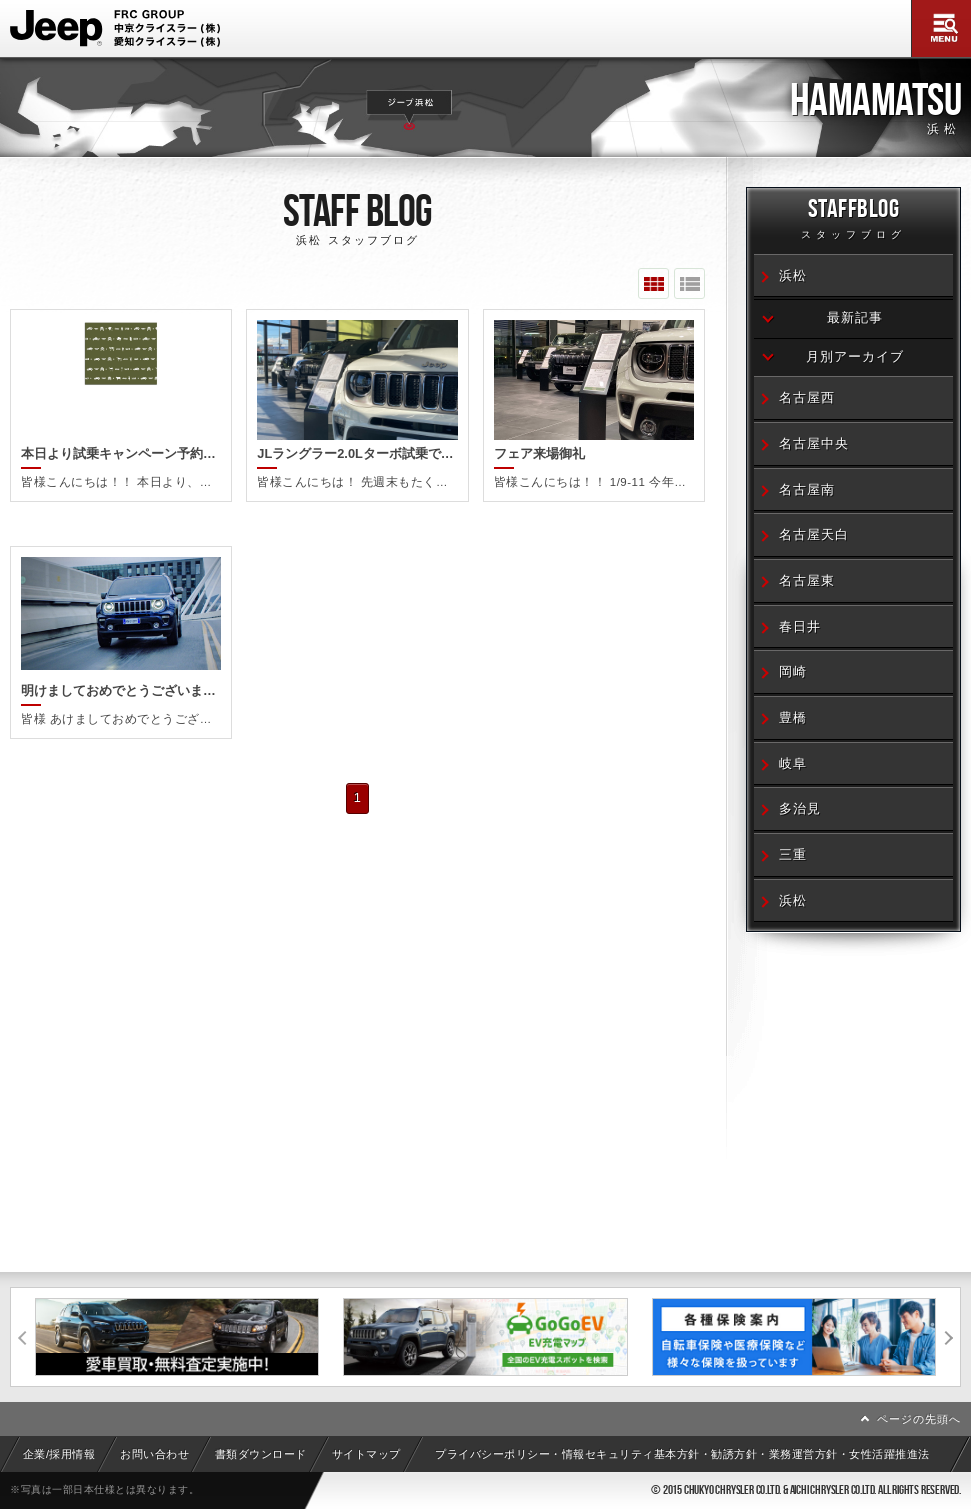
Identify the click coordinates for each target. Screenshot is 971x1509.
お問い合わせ (154, 1454)
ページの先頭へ (919, 1419)
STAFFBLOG (853, 221)
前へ (23, 1337)
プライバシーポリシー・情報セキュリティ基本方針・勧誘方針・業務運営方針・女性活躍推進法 (682, 1454)
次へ (948, 1337)
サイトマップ (366, 1454)
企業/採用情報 (59, 1454)
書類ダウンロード (261, 1454)
